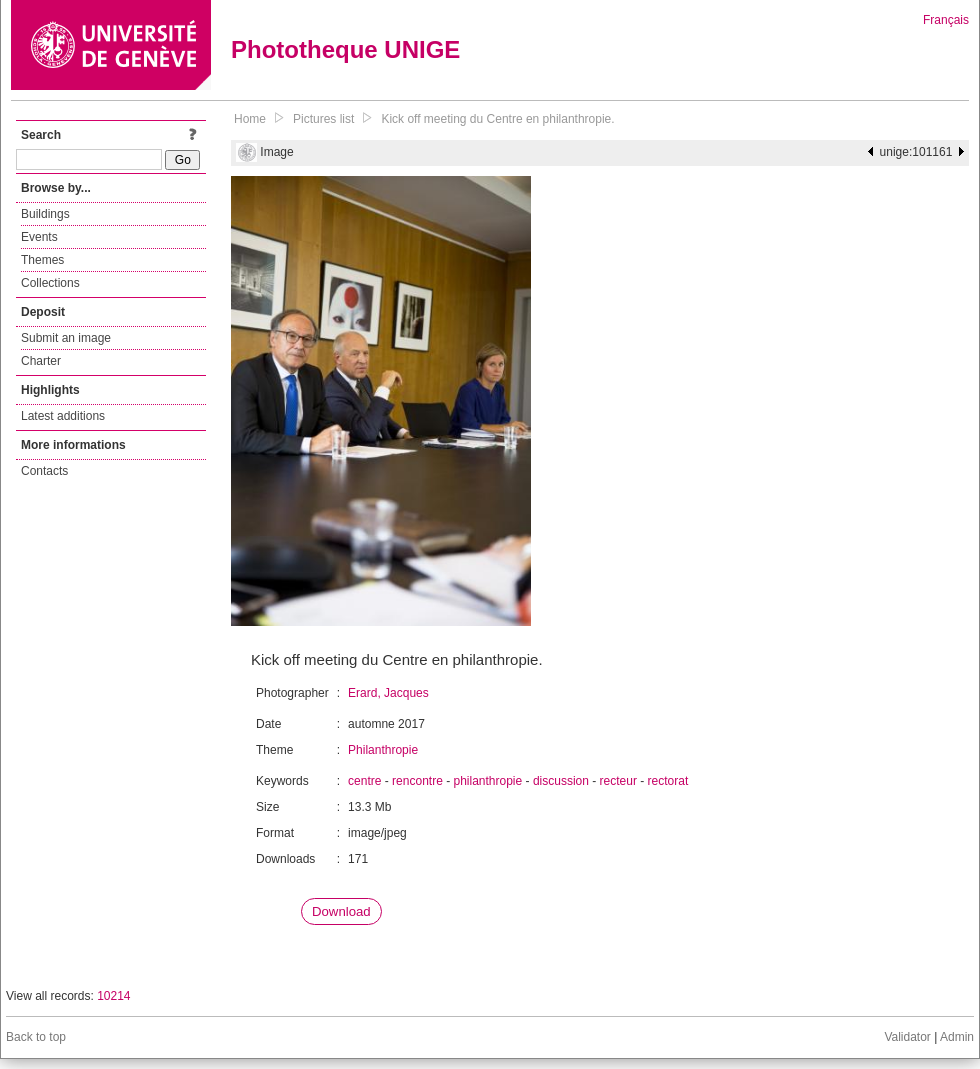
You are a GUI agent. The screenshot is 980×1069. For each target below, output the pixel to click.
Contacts (44, 471)
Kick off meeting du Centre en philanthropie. (497, 119)
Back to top (36, 1037)
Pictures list (323, 119)
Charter (41, 361)
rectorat (668, 781)
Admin (957, 1037)
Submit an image (66, 338)
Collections (50, 283)
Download (341, 911)
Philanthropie (383, 750)
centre (364, 781)
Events (39, 237)
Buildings (45, 214)
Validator (907, 1037)
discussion (561, 781)
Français (946, 20)
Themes (42, 260)
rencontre (417, 781)
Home (250, 119)
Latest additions (63, 416)
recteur (618, 781)
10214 (113, 996)
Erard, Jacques (388, 693)
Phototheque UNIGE (345, 49)
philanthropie (487, 781)
